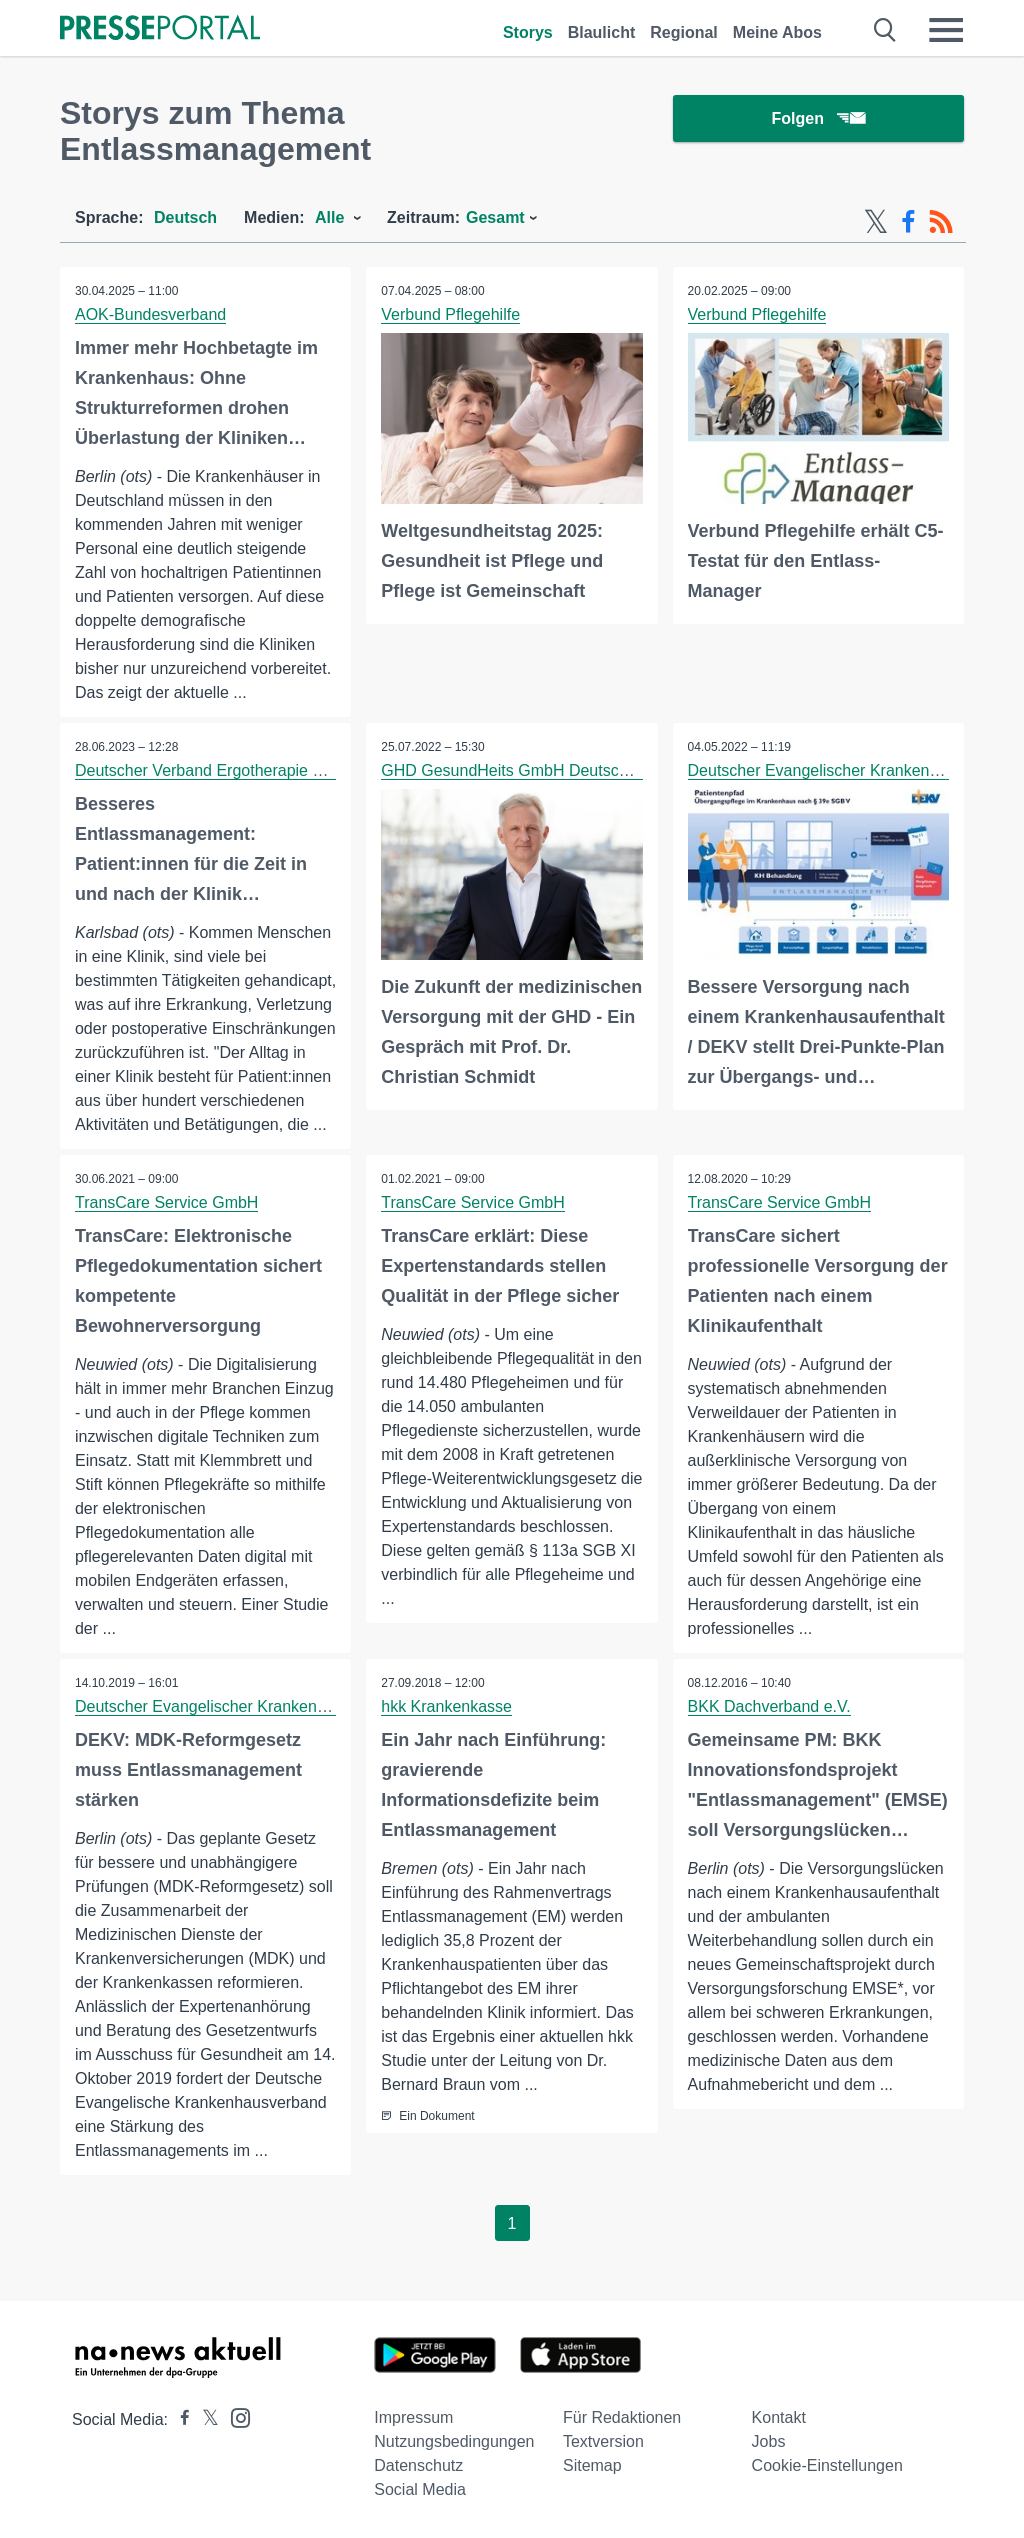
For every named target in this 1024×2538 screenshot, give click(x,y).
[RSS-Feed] (941, 222)
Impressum (413, 2417)
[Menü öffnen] (946, 30)
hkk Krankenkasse (446, 1706)
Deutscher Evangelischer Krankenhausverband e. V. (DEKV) (289, 1706)
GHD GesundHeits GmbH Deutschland (519, 770)
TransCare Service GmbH (166, 1202)
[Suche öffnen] (885, 30)
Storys (528, 32)
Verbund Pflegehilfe (450, 314)
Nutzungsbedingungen (454, 2441)
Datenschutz (418, 2465)
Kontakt (779, 2417)
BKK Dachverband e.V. (769, 1706)
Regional (684, 32)
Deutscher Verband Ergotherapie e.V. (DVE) (231, 770)
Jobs (769, 2441)
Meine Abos (777, 32)
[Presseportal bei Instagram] (234, 2416)
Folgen (818, 119)
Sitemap (592, 2465)
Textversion (603, 2441)
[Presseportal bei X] (204, 2419)
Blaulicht (602, 32)
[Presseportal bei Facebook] (179, 2419)
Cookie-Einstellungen (827, 2465)
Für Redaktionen (622, 2417)
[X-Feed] (876, 222)
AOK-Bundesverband (150, 314)
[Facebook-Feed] (908, 222)
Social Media (420, 2489)
